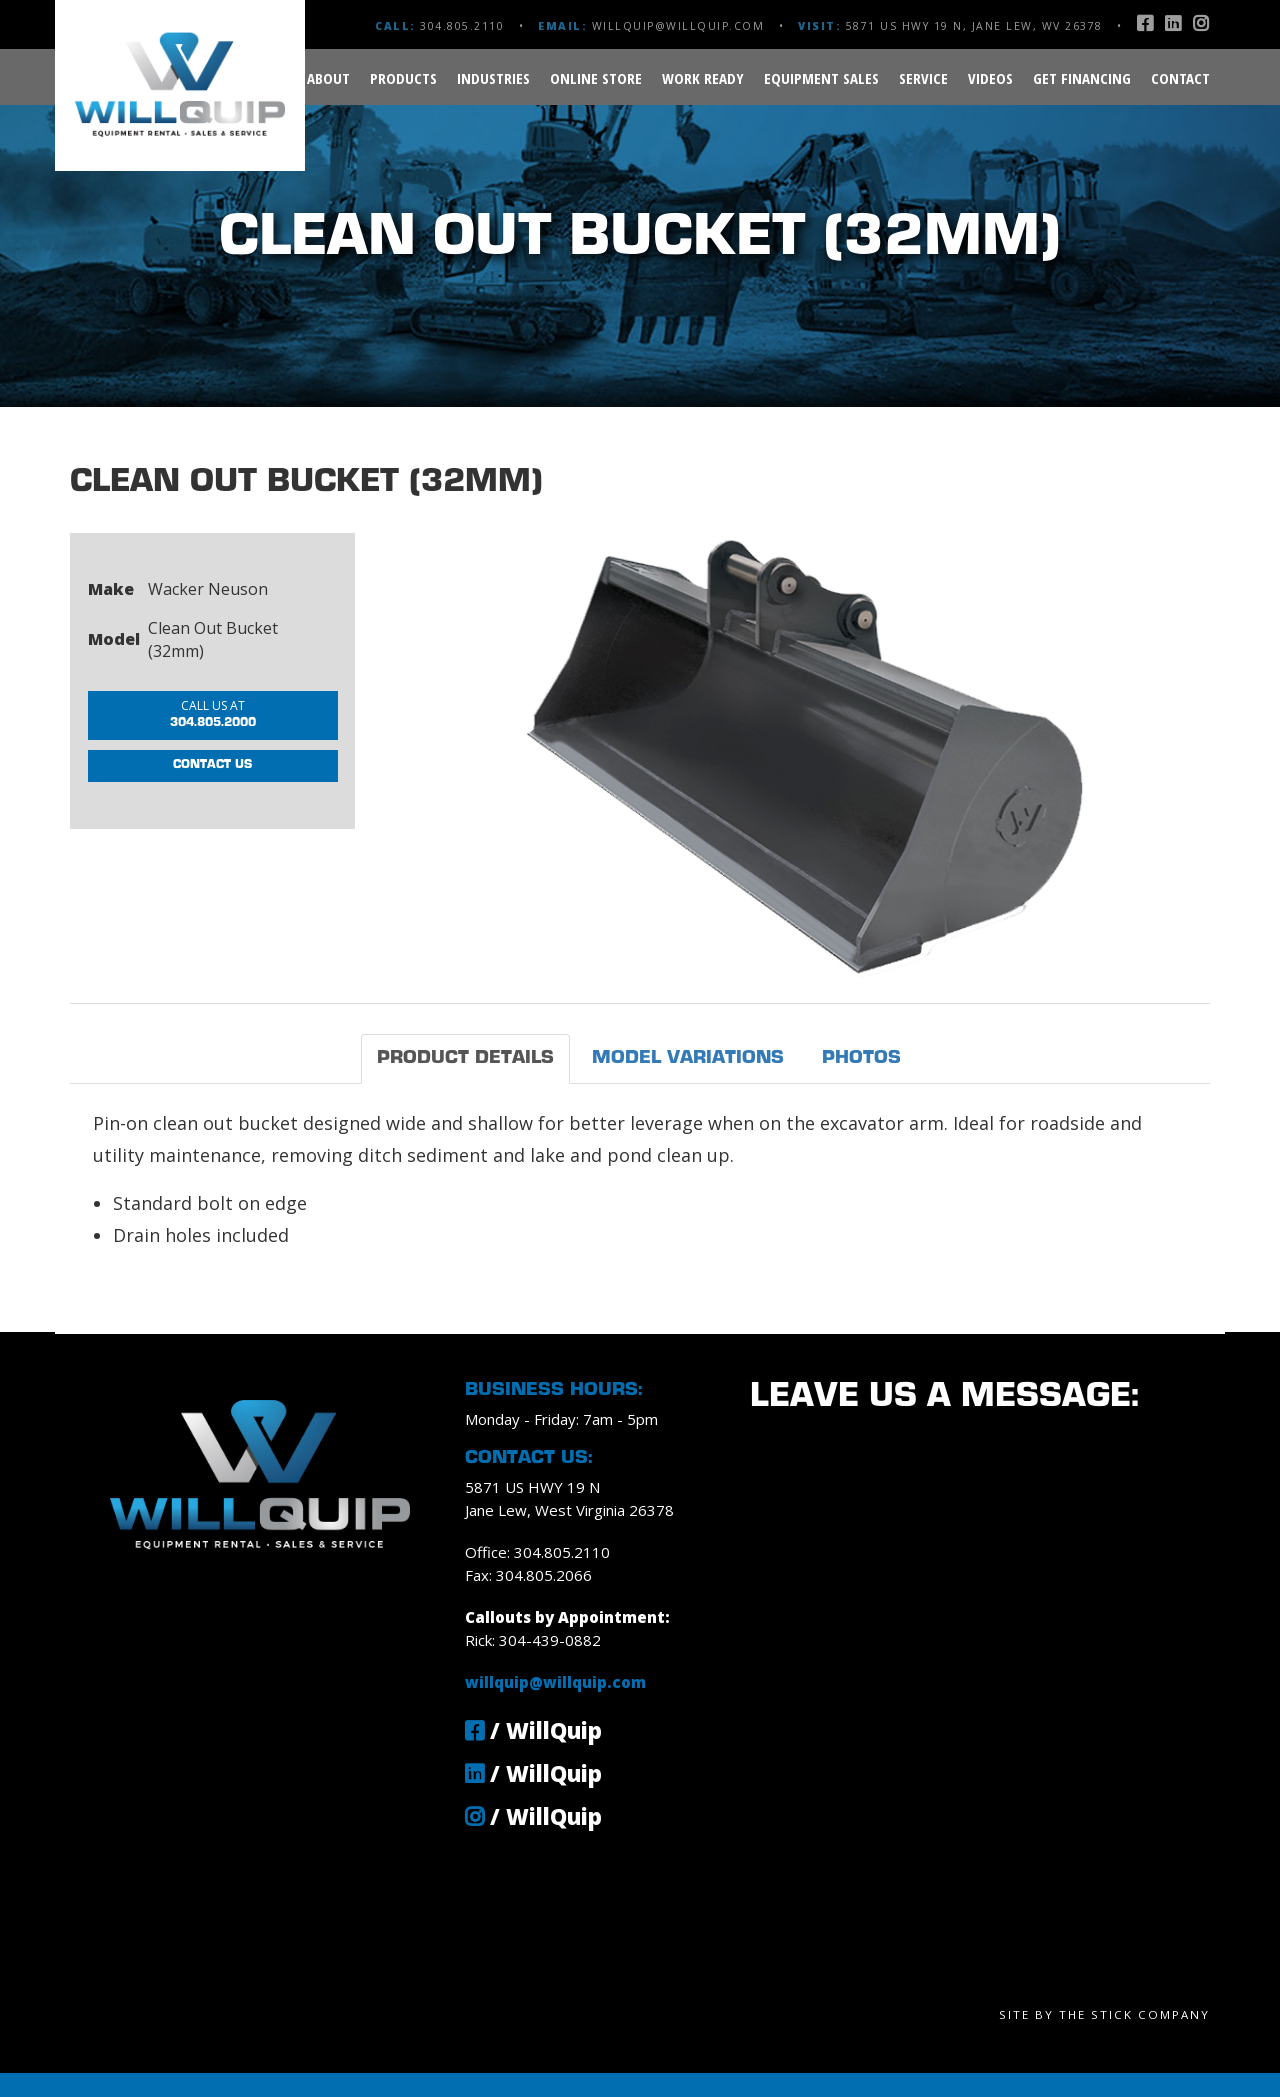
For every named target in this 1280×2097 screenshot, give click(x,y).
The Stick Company (1134, 2014)
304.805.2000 (213, 717)
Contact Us (213, 779)
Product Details (465, 1058)
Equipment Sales (821, 78)
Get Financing (1082, 78)
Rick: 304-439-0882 (533, 1640)
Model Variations (688, 1058)
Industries (493, 78)
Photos (861, 1058)
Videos (990, 78)
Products (403, 78)
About (328, 78)
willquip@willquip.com (678, 26)
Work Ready (703, 78)
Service (923, 78)
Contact (1180, 78)
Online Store (596, 78)
